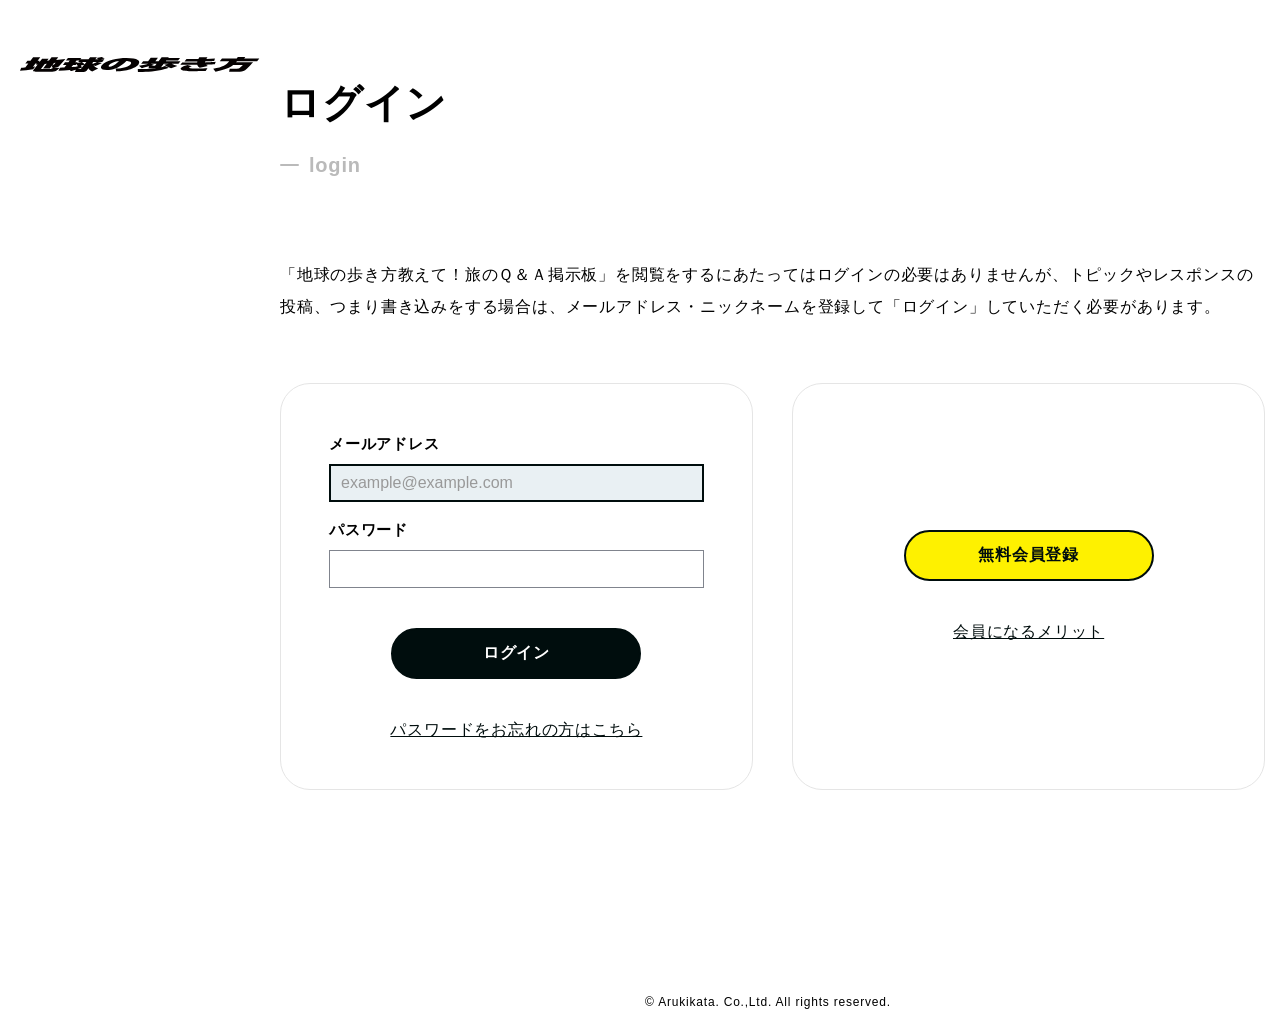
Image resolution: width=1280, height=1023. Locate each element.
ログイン (516, 652)
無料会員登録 (1028, 554)
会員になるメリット (1028, 631)
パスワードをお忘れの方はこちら (516, 729)
